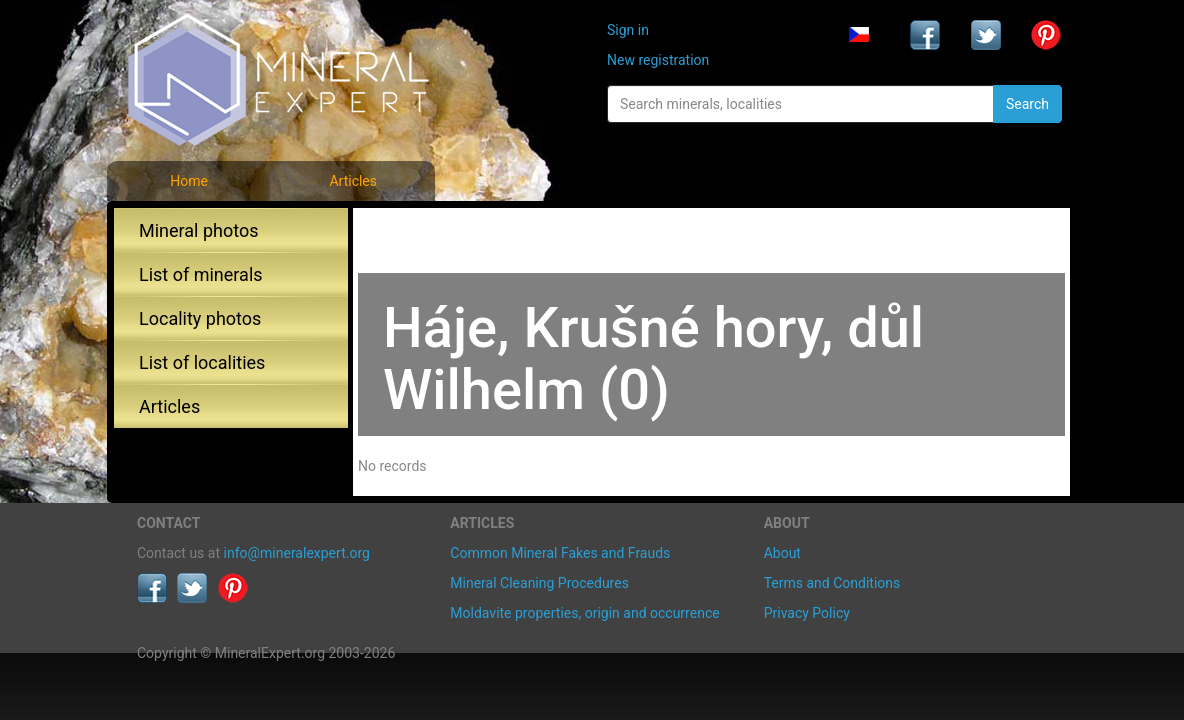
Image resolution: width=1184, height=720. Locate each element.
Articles (353, 181)
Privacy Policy (807, 613)
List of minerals (201, 274)
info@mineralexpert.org (297, 553)
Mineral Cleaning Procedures (539, 583)
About (782, 553)
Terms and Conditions (832, 583)
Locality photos (200, 318)
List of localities (202, 362)
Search (1027, 104)
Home (189, 181)
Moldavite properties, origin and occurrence (584, 613)
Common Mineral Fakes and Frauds (560, 553)
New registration (658, 60)
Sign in (628, 30)
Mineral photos (199, 230)
